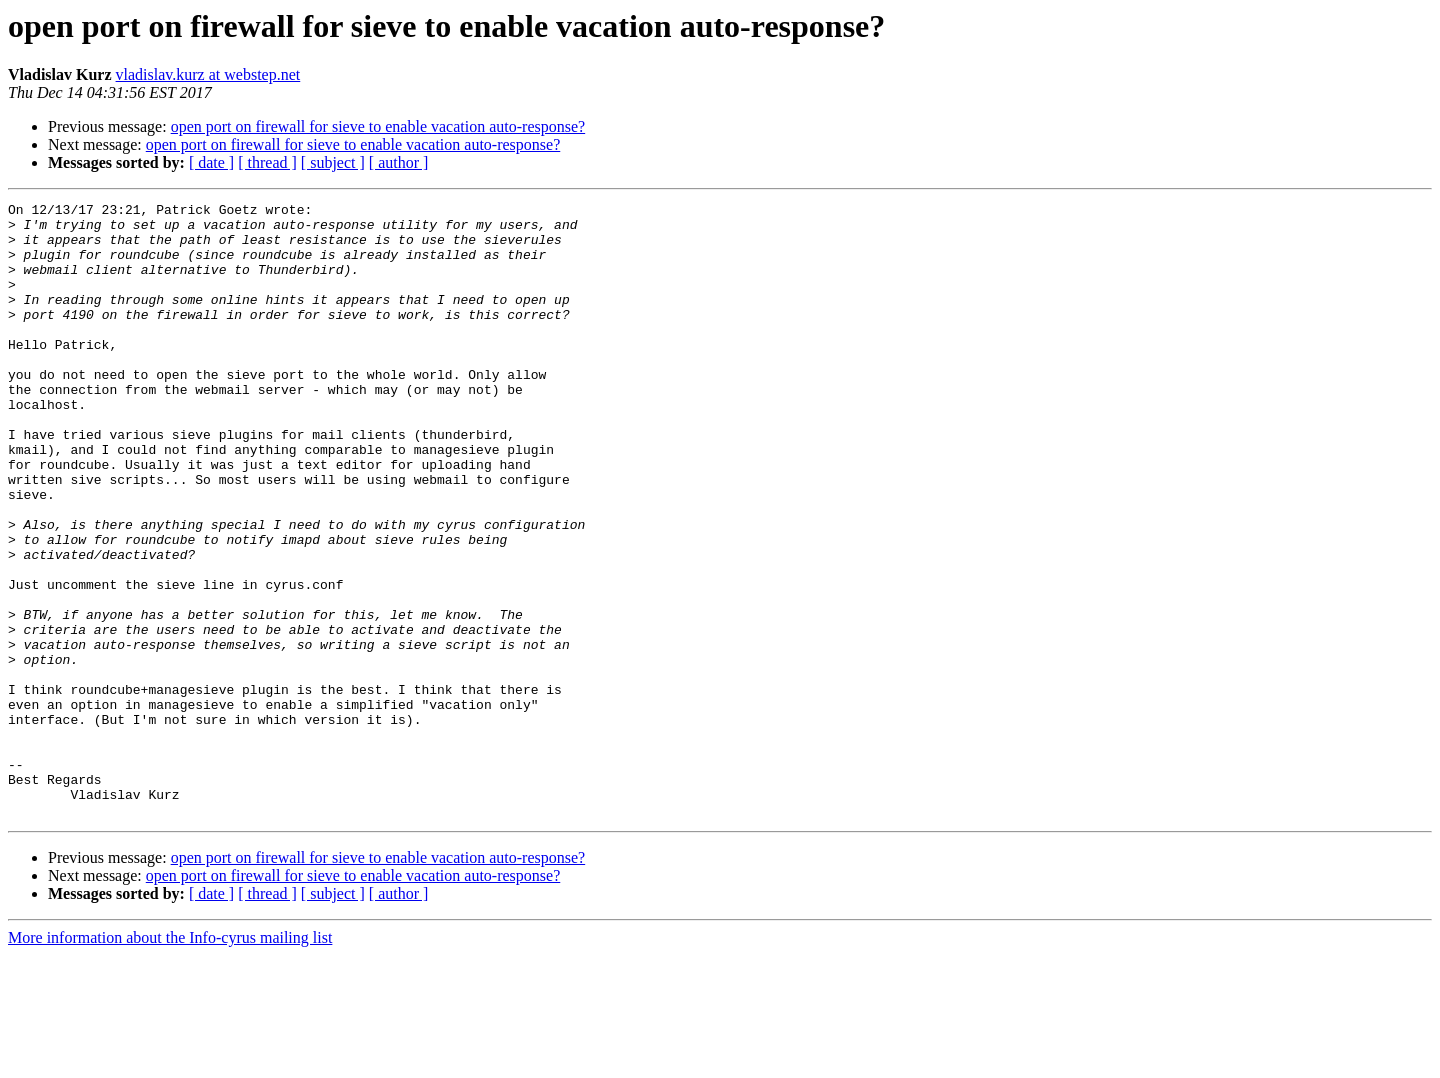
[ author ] (399, 162)
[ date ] (211, 162)
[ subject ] (333, 162)
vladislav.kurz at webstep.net (208, 74)
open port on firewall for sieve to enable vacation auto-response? (378, 126)
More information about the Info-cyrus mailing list (170, 1060)
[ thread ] (267, 162)
